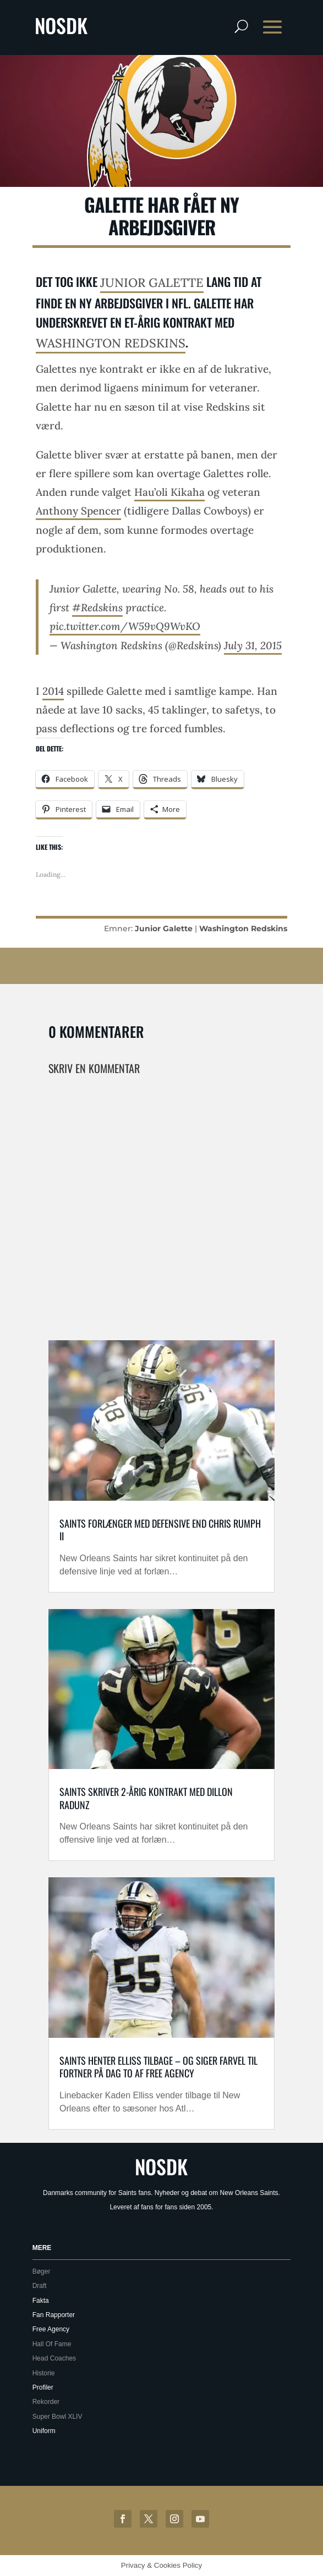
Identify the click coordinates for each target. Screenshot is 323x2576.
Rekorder (45, 2402)
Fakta (40, 2300)
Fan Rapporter (53, 2315)
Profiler (42, 2387)
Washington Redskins (110, 343)
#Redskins (97, 607)
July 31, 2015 (253, 645)
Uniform (44, 2431)
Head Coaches (54, 2358)
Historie (43, 2373)
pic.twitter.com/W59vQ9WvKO (125, 626)
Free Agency (50, 2329)
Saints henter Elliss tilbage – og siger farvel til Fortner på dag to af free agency (158, 2066)
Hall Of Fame (52, 2344)
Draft (39, 2286)
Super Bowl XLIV (57, 2416)
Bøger (41, 2271)
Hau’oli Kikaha (169, 492)
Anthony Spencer (78, 510)
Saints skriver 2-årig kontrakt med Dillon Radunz (146, 1797)
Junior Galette (152, 282)
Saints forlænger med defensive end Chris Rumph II (160, 1529)
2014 (53, 691)
